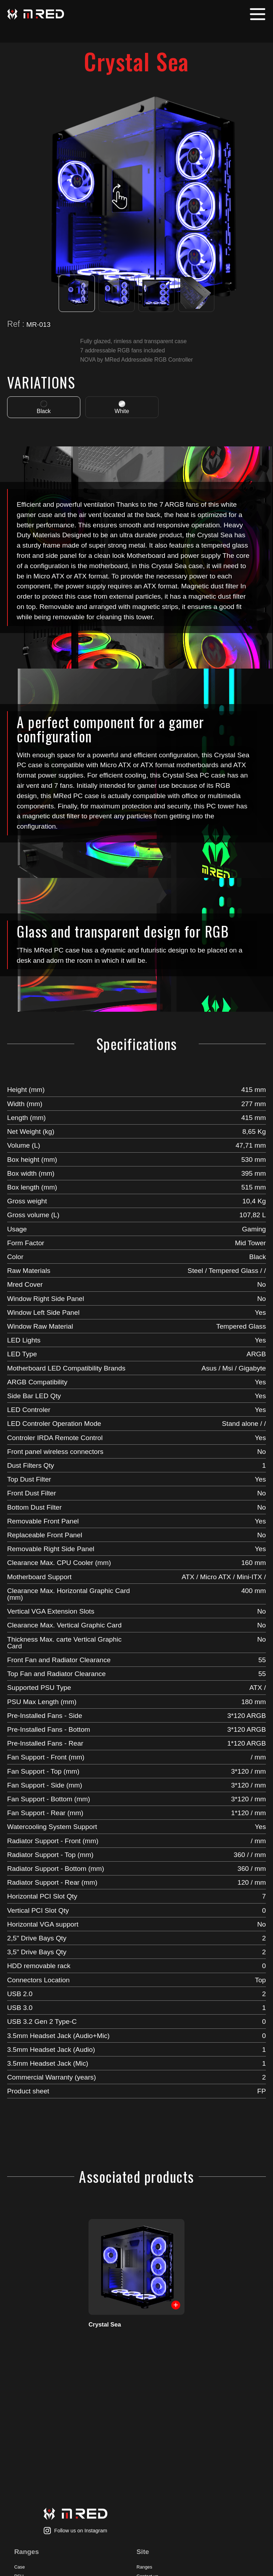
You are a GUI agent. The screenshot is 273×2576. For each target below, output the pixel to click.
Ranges (144, 2567)
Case (19, 2567)
